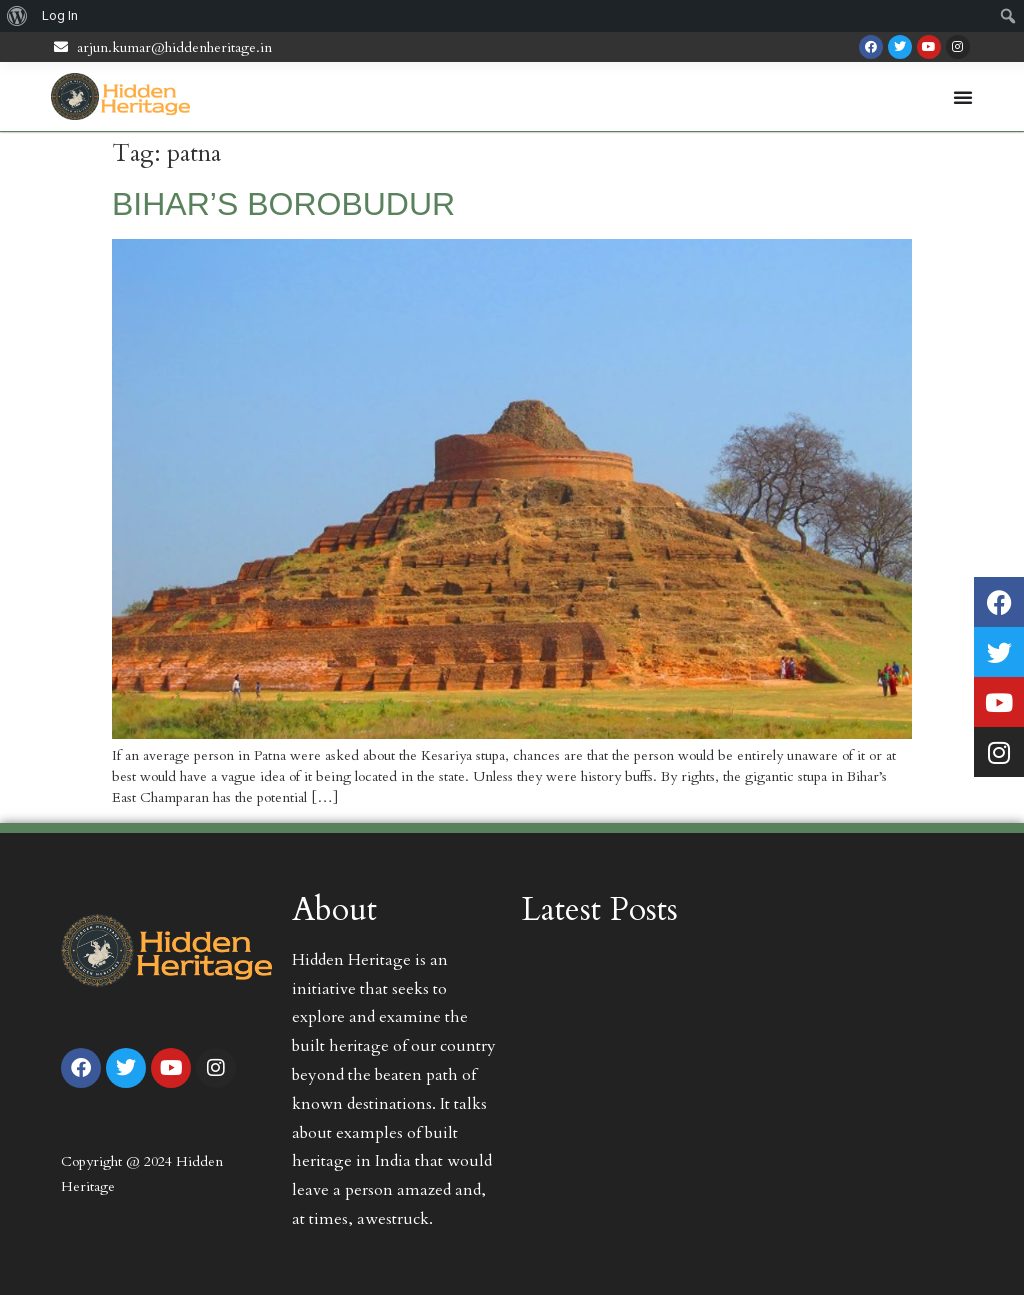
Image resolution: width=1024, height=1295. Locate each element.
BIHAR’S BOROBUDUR (283, 204)
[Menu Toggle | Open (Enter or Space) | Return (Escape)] (963, 97)
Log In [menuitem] (60, 15)
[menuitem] (17, 16)
